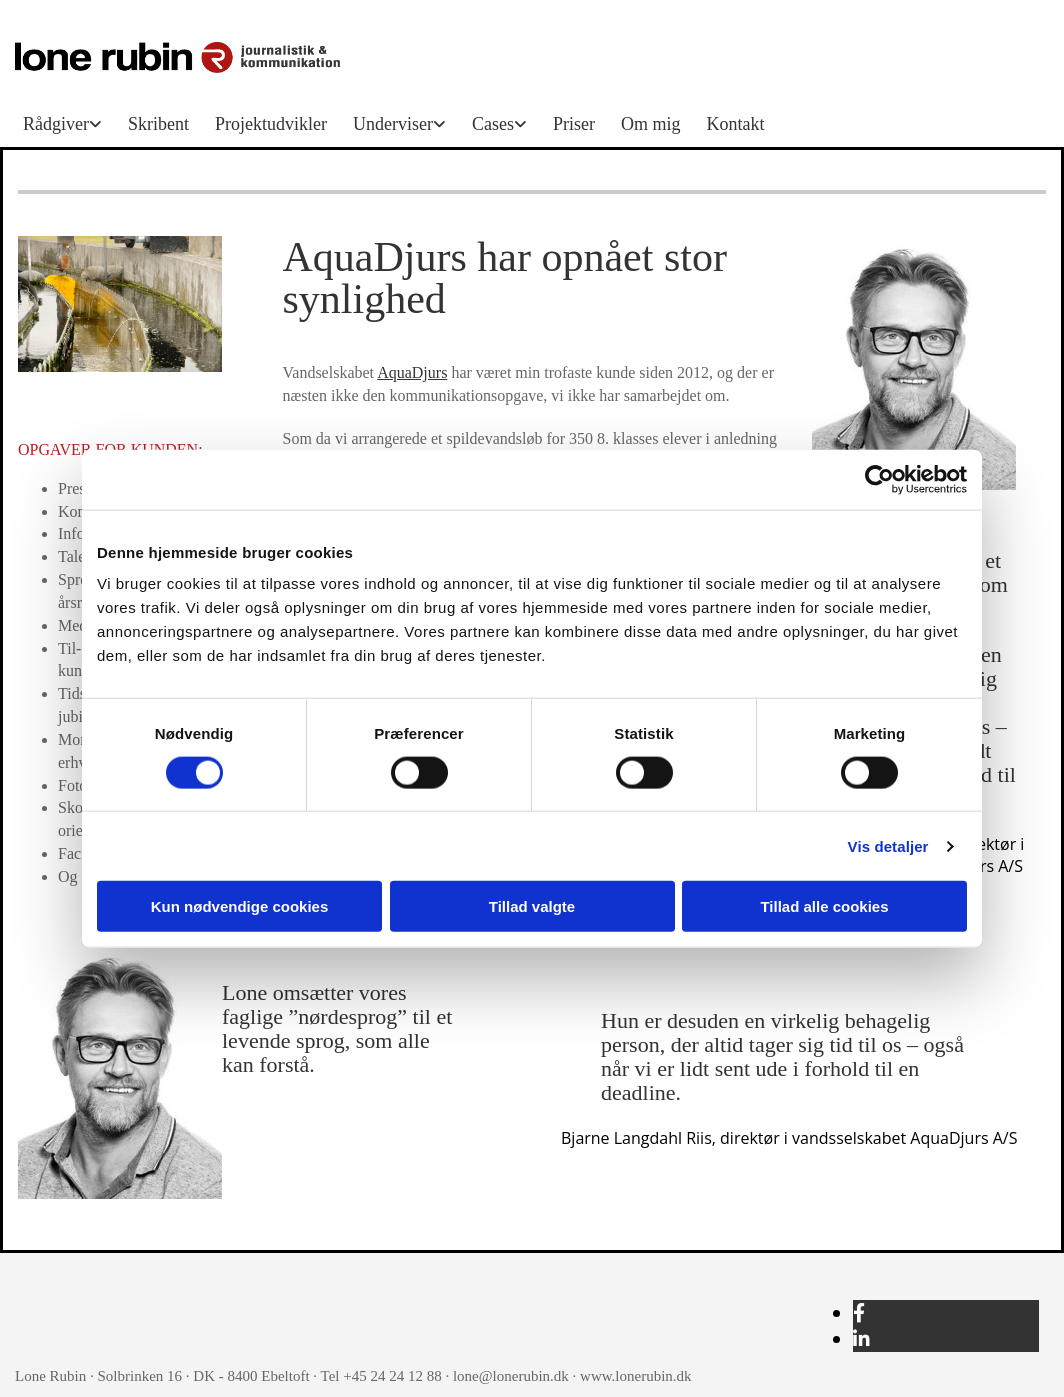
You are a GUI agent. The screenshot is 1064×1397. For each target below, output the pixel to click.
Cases (493, 124)
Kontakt (735, 124)
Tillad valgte (532, 906)
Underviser (393, 124)
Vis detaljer (888, 845)
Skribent (158, 124)
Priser (574, 124)
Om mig (651, 124)
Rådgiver (56, 124)
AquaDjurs (412, 372)
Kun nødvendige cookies (240, 906)
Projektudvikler (271, 124)
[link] (67, 124)
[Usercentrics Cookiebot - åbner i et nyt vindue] (879, 479)
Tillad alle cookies (824, 906)
